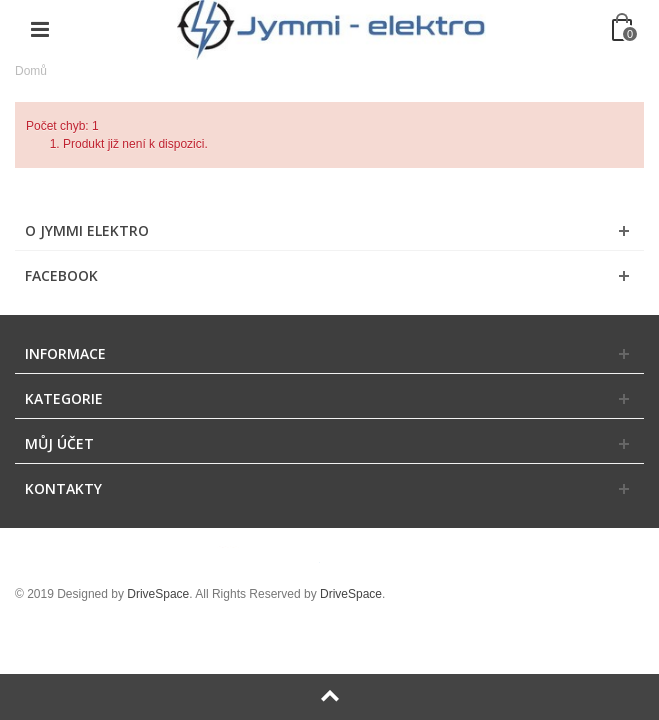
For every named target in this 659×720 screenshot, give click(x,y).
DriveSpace (158, 594)
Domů (31, 71)
